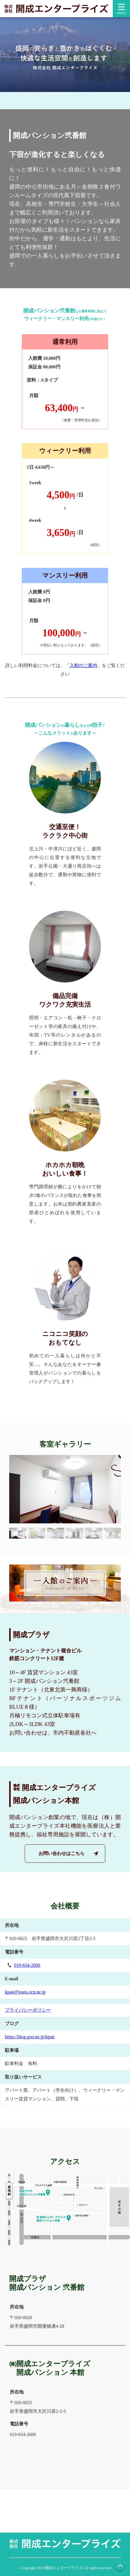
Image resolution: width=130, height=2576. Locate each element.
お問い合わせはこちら (62, 1853)
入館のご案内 (83, 665)
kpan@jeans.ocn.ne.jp (25, 1991)
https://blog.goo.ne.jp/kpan (29, 2036)
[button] (18, 1533)
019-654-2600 (27, 1965)
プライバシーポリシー (28, 2010)
